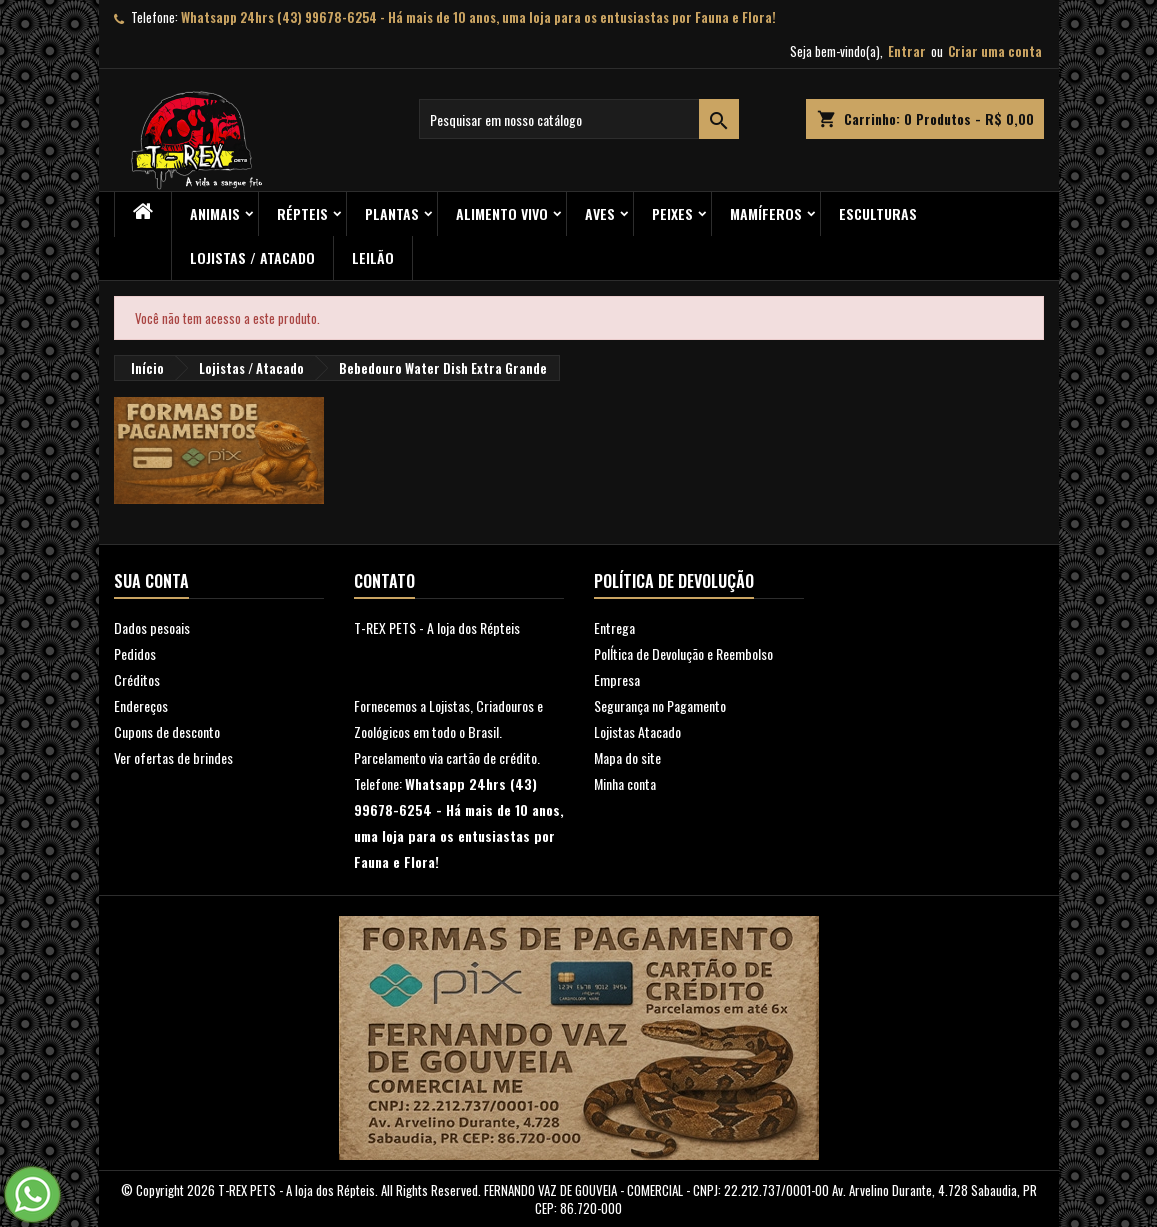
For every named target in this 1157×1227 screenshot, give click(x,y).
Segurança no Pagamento (660, 705)
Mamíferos (766, 213)
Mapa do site (627, 757)
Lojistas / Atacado (252, 257)
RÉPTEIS (302, 213)
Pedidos (135, 653)
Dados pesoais (152, 627)
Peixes (672, 213)
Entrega (614, 627)
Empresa (617, 679)
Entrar (907, 51)
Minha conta (625, 783)
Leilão (373, 257)
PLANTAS (392, 213)
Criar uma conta (995, 51)
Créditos (137, 679)
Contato (384, 581)
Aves (600, 213)
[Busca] (579, 119)
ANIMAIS (215, 213)
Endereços (141, 705)
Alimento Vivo (502, 213)
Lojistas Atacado (637, 731)
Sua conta (151, 581)
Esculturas (878, 213)
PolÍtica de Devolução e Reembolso (683, 653)
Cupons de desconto (167, 731)
